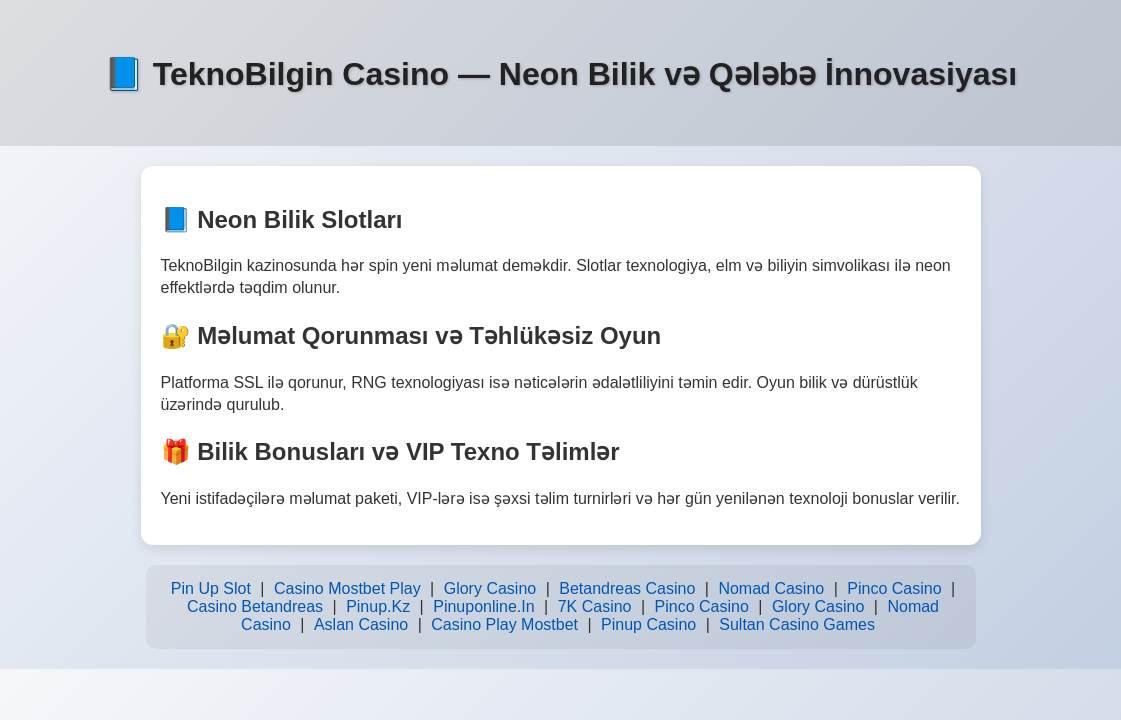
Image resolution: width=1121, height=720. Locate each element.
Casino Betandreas (255, 606)
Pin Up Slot (211, 588)
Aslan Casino (361, 624)
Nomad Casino (771, 588)
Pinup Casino (648, 624)
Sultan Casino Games (797, 624)
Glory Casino (490, 588)
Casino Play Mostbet (504, 624)
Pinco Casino (894, 588)
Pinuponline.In (483, 606)
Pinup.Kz (378, 606)
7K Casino (595, 606)
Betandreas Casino (627, 588)
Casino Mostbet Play (347, 588)
